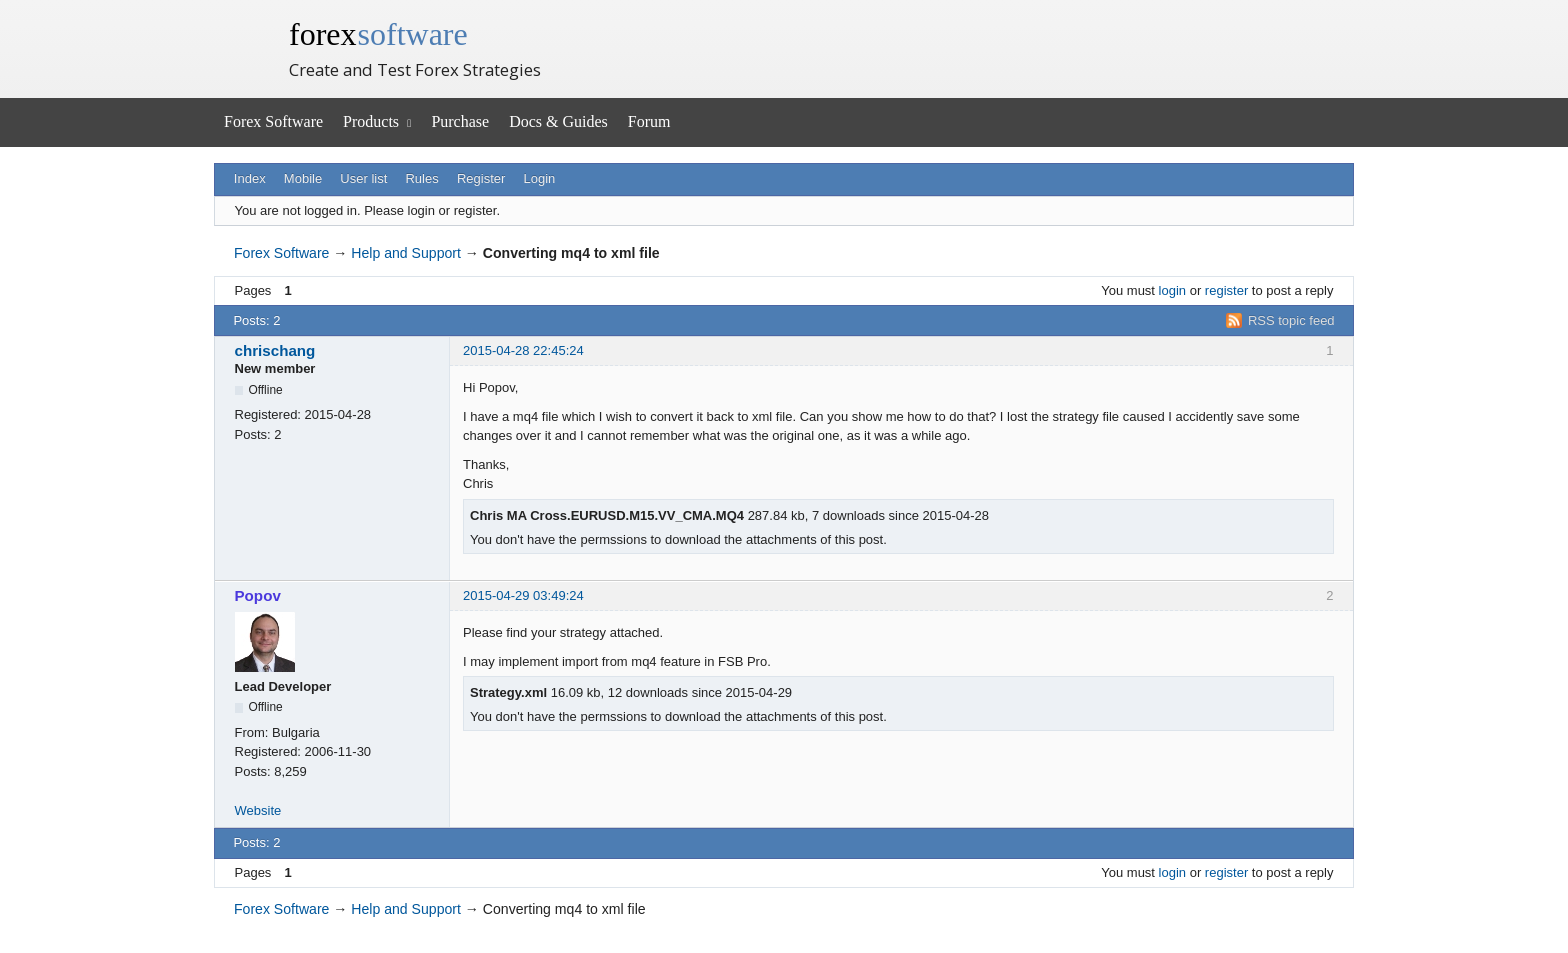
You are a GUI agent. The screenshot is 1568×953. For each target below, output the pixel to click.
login (1172, 290)
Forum (649, 121)
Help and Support (406, 253)
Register (481, 178)
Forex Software (273, 121)
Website (258, 810)
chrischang (275, 350)
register (1226, 290)
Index (250, 178)
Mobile (303, 178)
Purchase (460, 121)
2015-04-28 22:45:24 (523, 350)
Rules (421, 178)
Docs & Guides (558, 121)
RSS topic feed (1291, 320)
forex (378, 34)
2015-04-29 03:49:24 (523, 595)
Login (540, 178)
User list (363, 178)
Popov (258, 595)
